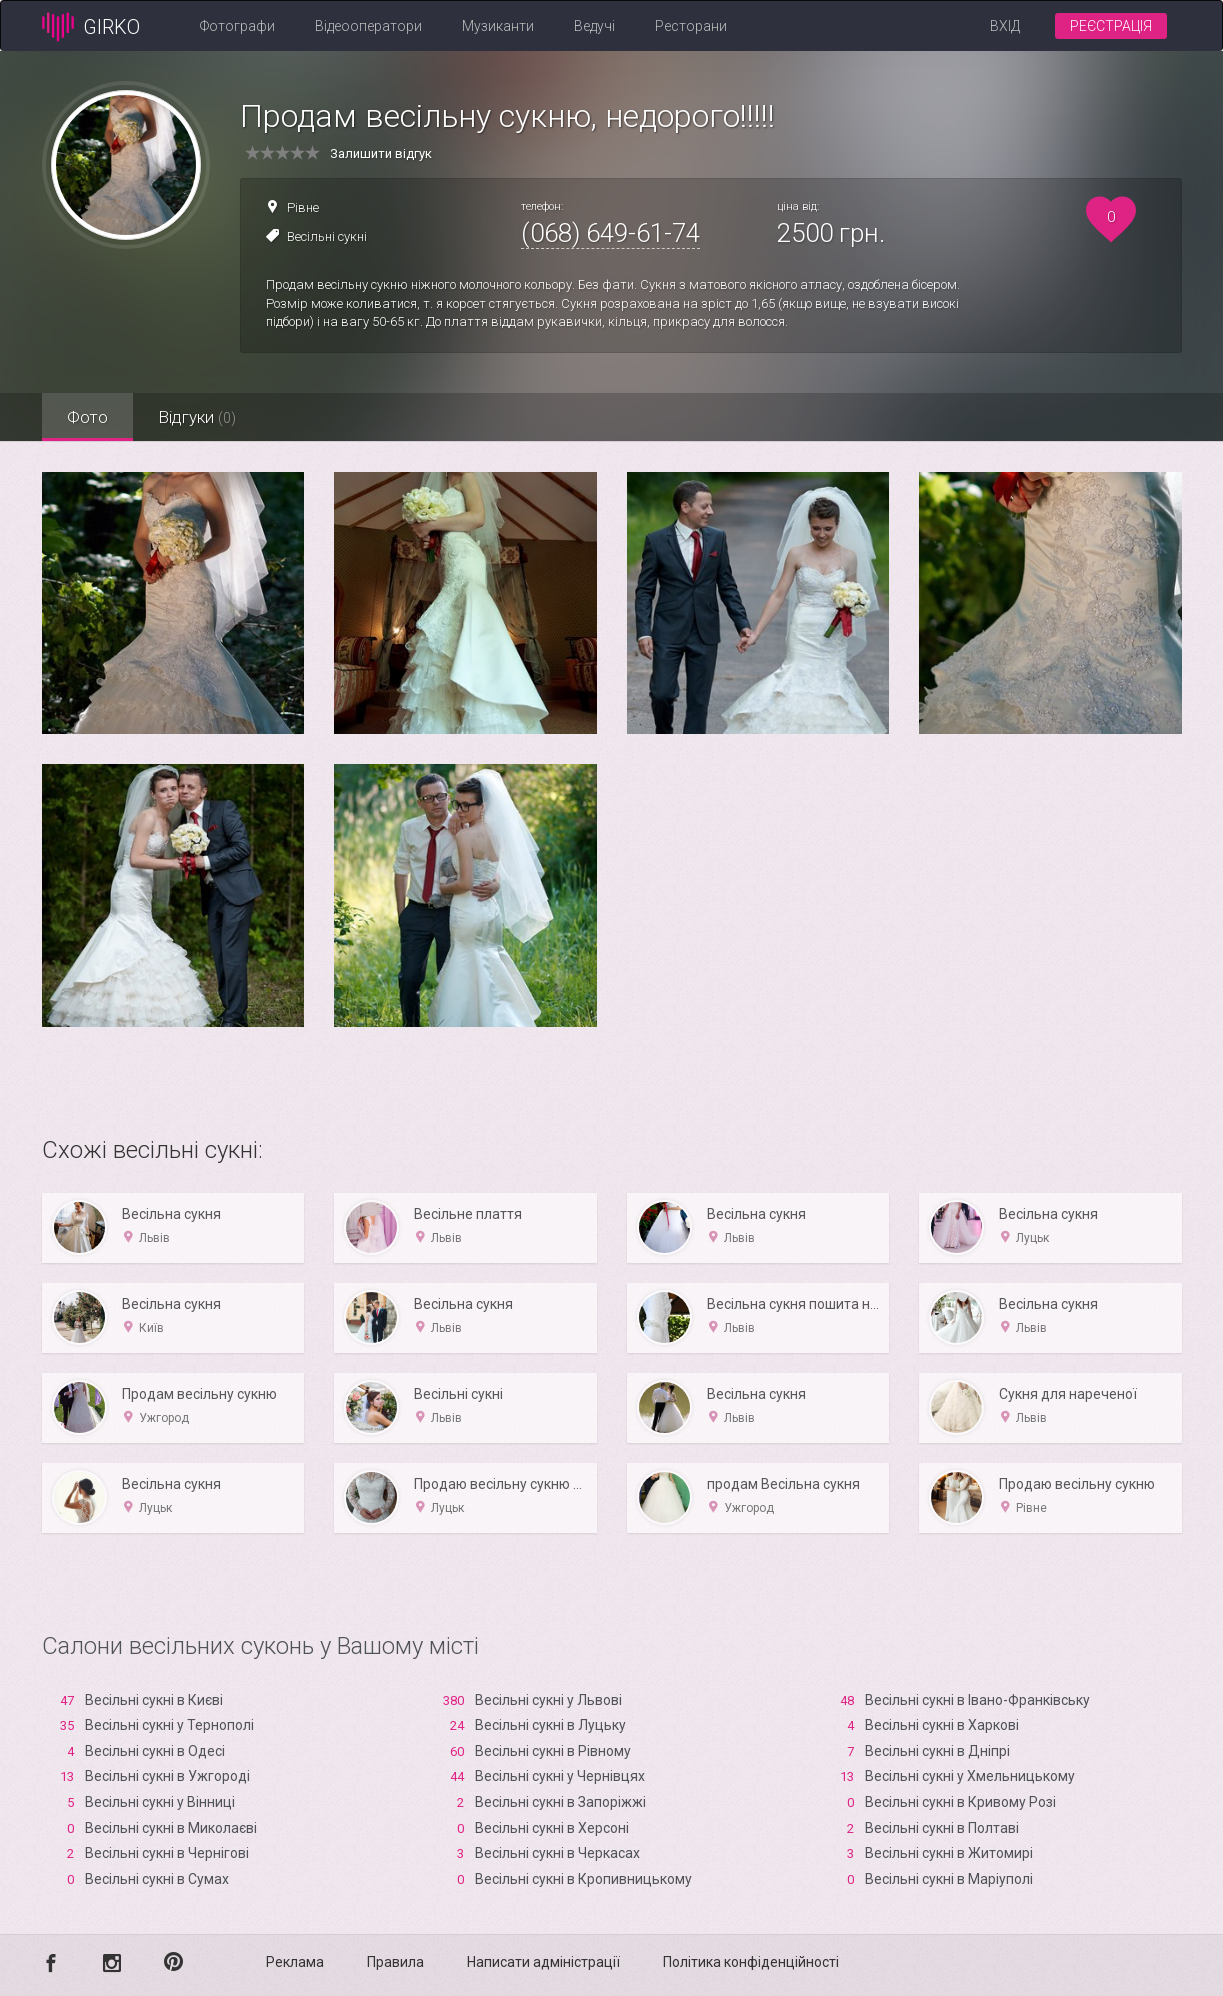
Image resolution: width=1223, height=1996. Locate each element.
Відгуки (197, 417)
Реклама (295, 1962)
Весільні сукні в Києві (154, 1700)
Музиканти (498, 26)
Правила (395, 1962)
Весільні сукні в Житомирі (949, 1853)
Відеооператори (368, 26)
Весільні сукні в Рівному (553, 1751)
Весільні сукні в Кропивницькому (583, 1879)
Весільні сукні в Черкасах (557, 1853)
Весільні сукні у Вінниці (160, 1802)
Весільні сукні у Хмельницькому (970, 1776)
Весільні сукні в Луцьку (550, 1725)
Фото (87, 417)
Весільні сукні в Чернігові (167, 1853)
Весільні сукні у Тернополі (169, 1725)
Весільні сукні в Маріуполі (949, 1879)
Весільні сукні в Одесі (155, 1751)
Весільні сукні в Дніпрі (937, 1751)
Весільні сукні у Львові (548, 1700)
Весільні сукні (327, 236)
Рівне (303, 207)
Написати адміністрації (543, 1962)
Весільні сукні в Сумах (157, 1879)
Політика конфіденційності (751, 1962)
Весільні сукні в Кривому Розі (960, 1802)
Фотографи (237, 26)
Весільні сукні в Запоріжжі (560, 1802)
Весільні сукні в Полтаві (942, 1828)
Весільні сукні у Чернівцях (560, 1776)
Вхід (1005, 26)
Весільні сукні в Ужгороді (167, 1776)
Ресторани (691, 26)
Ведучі (594, 26)
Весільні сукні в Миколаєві (171, 1828)
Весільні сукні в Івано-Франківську (977, 1700)
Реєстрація (1111, 26)
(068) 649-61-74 (610, 233)
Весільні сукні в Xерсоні (552, 1828)
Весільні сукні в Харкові (942, 1725)
